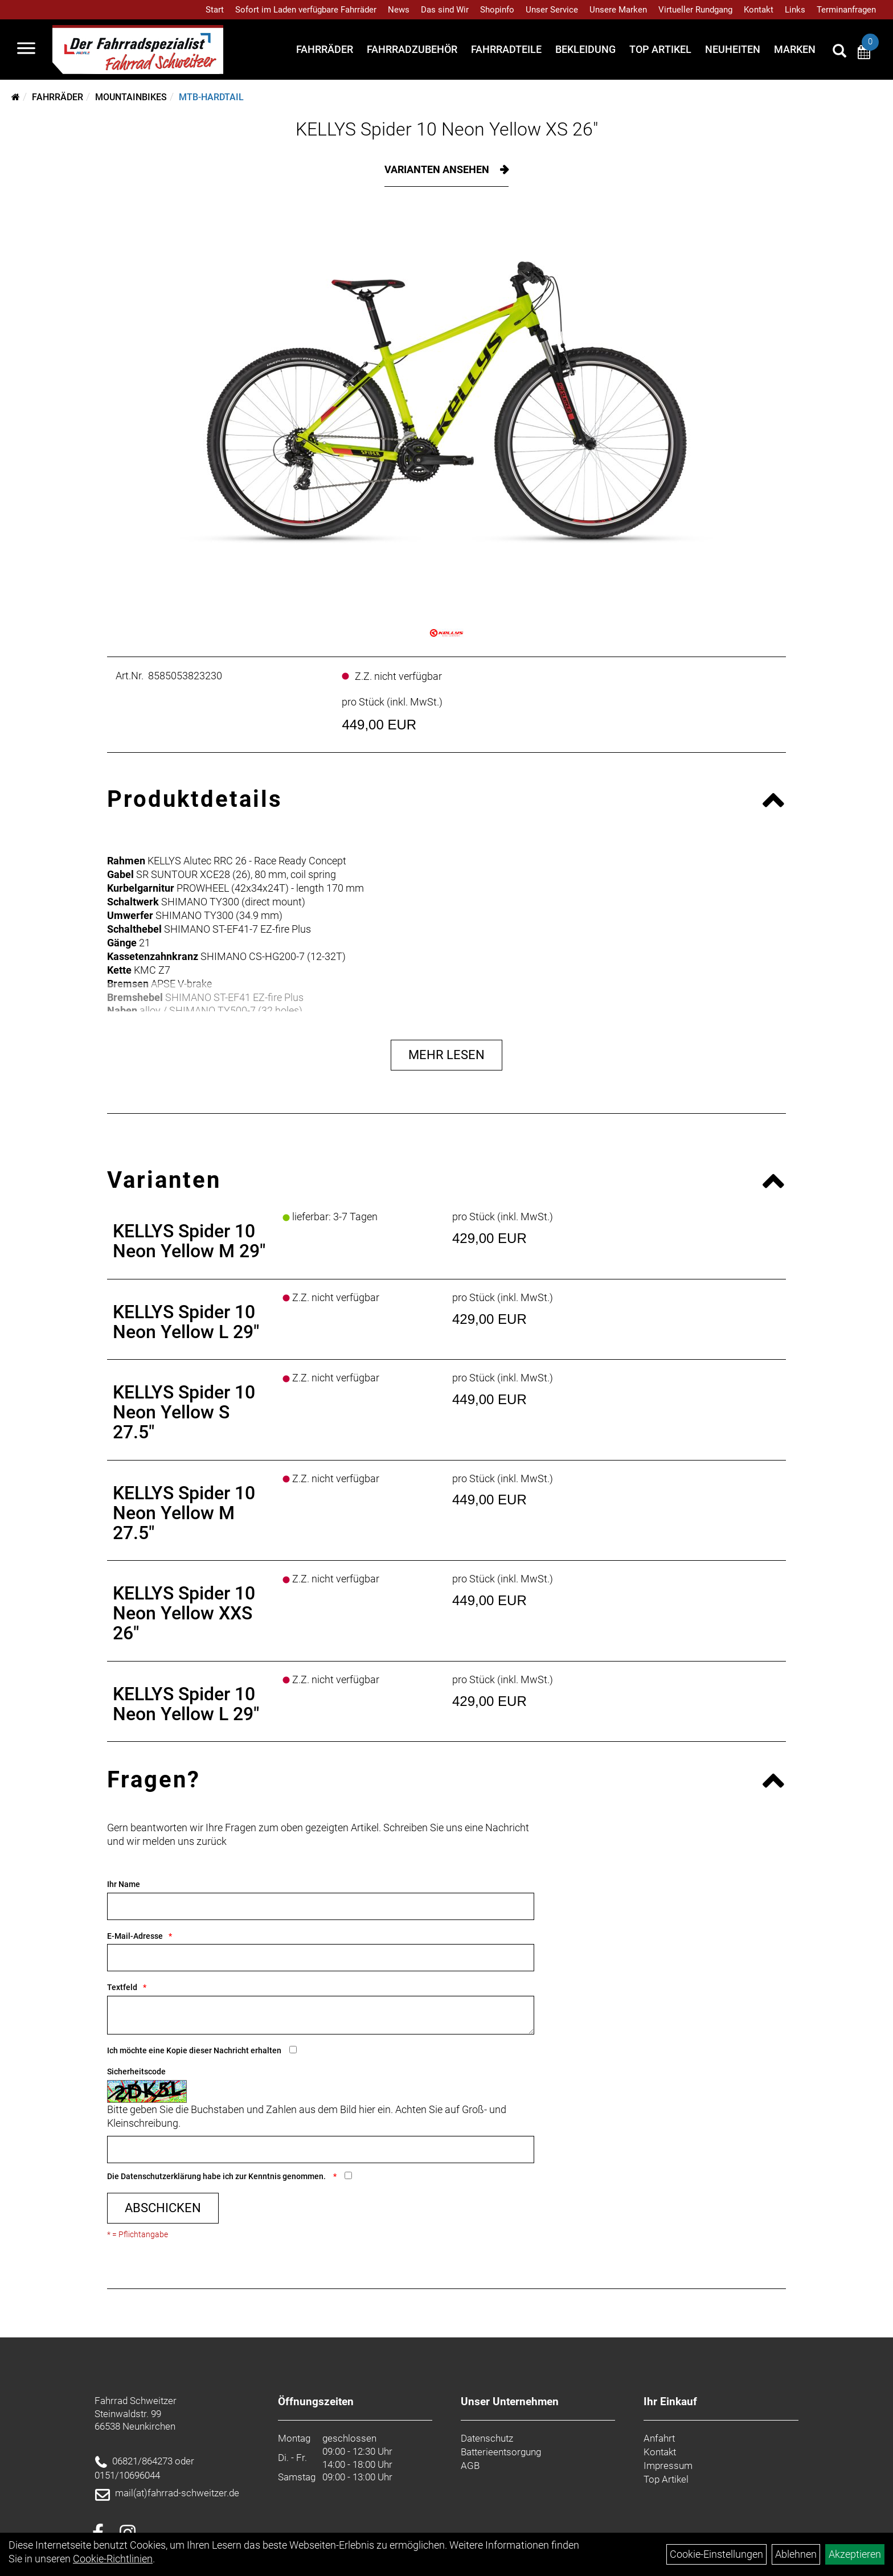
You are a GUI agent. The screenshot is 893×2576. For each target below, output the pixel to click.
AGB (470, 2465)
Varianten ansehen (437, 169)
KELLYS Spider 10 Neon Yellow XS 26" (447, 129)
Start (215, 10)
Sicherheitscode (136, 2071)
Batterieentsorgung (501, 2452)
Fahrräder (324, 49)
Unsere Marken (618, 10)
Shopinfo (497, 10)
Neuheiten (732, 49)
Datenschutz (487, 2438)
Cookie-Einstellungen (716, 2554)
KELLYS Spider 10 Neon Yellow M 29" (189, 1241)
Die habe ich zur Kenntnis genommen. (217, 2176)
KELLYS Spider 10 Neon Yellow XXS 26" (184, 1613)
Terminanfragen (846, 10)
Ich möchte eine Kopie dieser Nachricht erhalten (194, 2050)
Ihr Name (123, 1884)
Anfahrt (659, 2438)
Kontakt (758, 10)
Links (795, 10)
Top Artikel (660, 49)
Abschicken (163, 2208)
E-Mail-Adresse (135, 1936)
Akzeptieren (855, 2554)
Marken (795, 49)
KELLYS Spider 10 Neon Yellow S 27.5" (184, 1412)
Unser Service (552, 10)
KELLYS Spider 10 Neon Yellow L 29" (186, 1322)
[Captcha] (320, 2149)
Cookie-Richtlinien (113, 2559)
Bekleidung (585, 49)
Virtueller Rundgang (695, 10)
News (398, 10)
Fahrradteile (506, 49)
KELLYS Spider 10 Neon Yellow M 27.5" (184, 1513)
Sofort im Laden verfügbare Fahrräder (305, 10)
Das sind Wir (445, 10)
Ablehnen (796, 2554)
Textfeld (122, 1987)
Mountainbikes (131, 97)
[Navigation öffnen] (26, 49)
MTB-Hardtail (211, 97)
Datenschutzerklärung (161, 2176)
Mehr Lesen (446, 1055)
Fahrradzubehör (412, 49)
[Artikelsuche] (839, 52)
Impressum (668, 2465)
